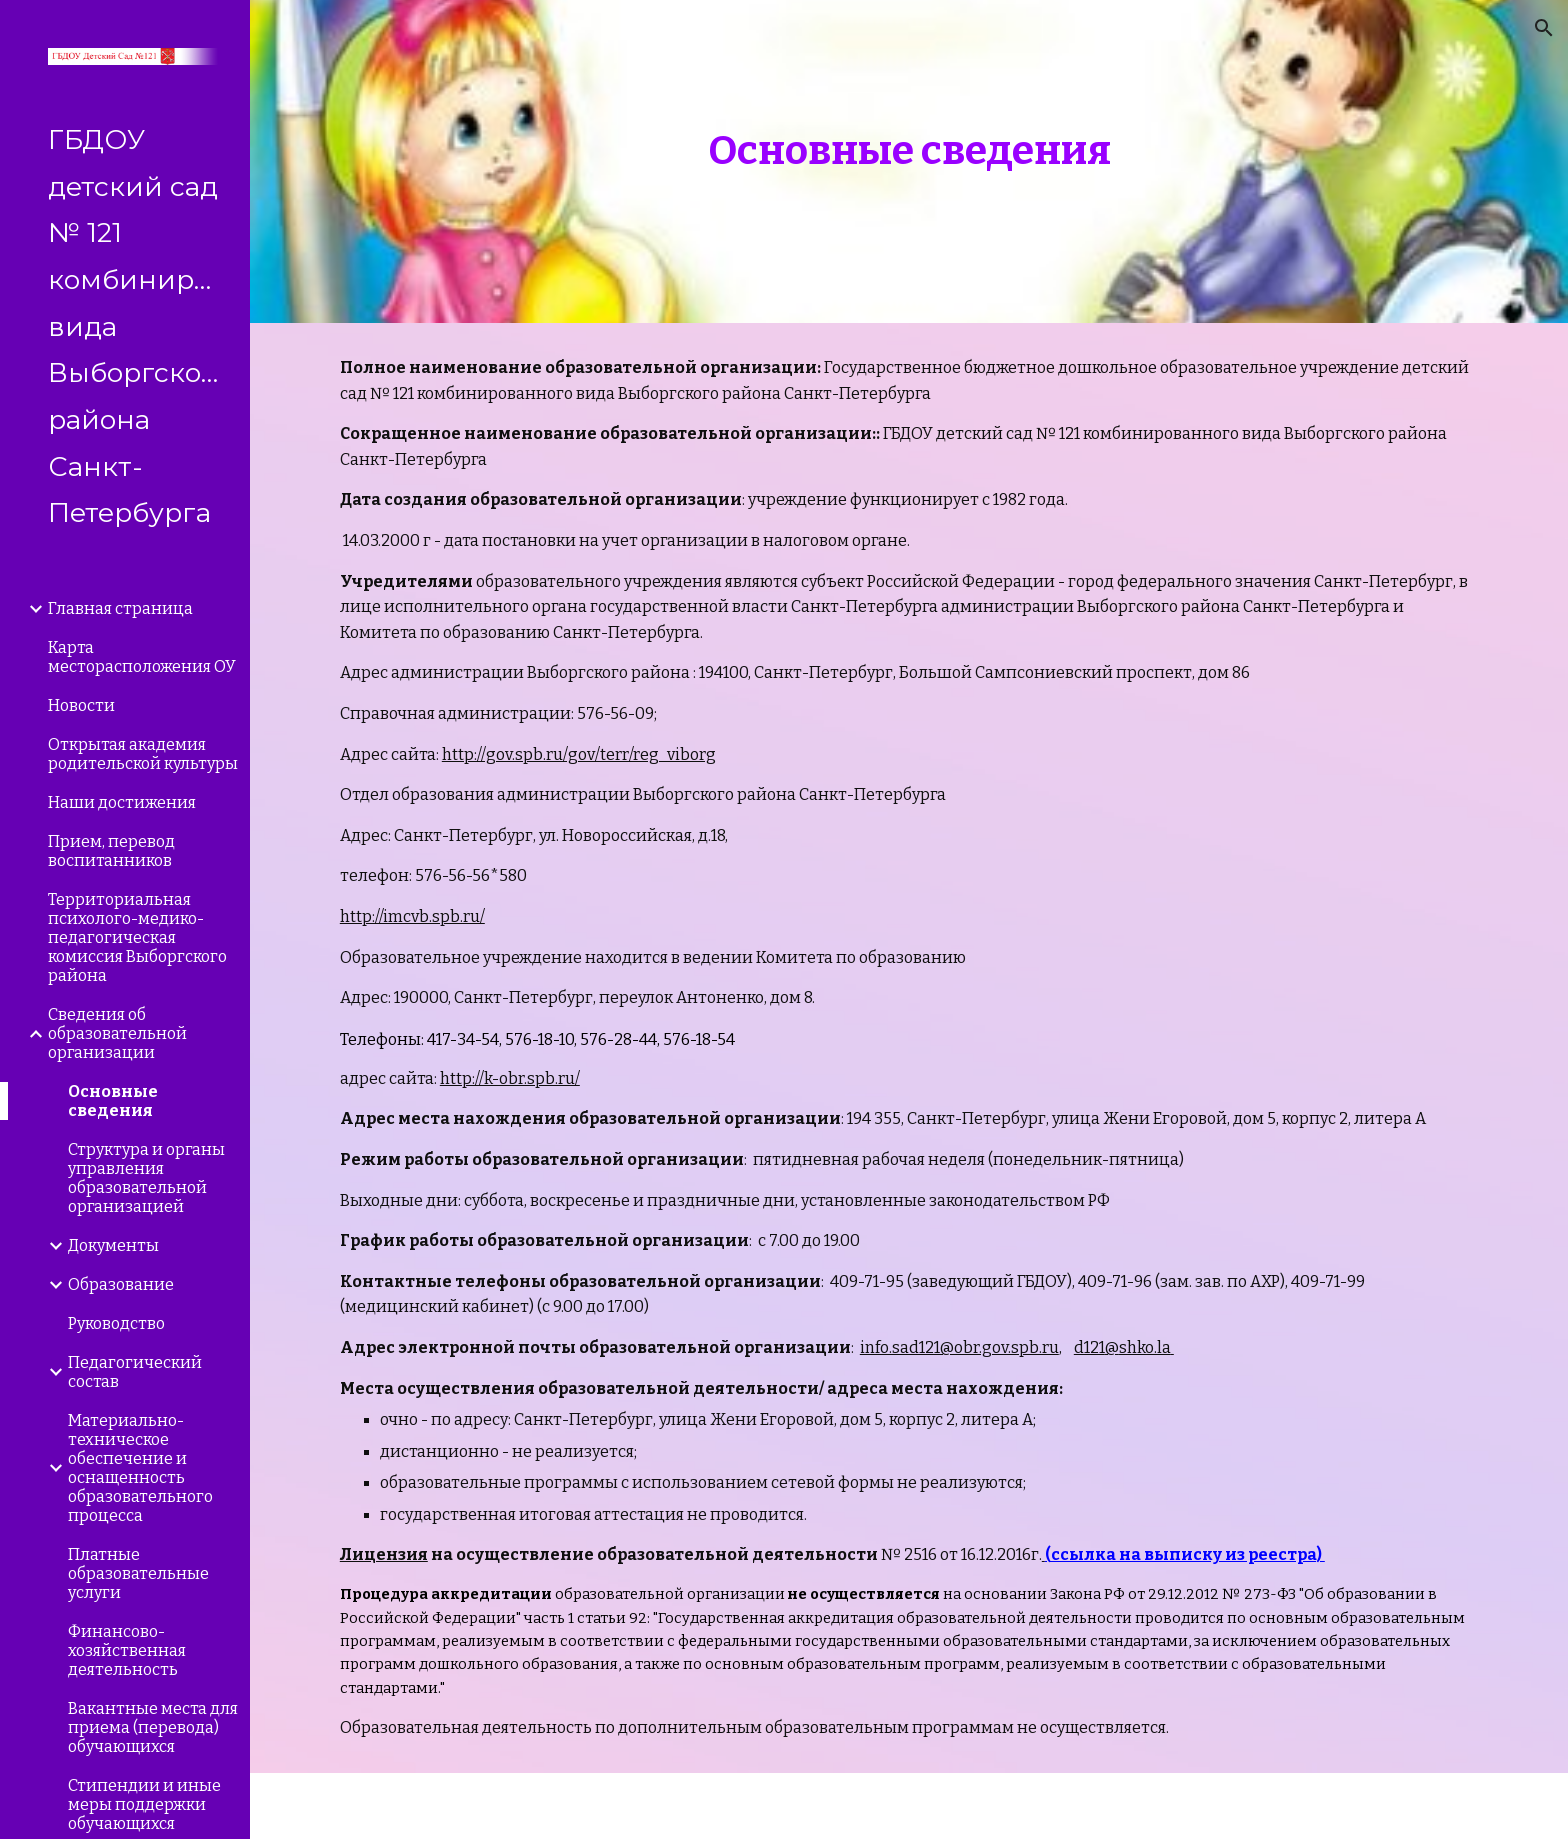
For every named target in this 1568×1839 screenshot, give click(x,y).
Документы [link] (113, 1245)
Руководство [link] (116, 1323)
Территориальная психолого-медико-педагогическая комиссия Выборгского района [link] (137, 937)
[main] (909, 161)
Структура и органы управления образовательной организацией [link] (146, 1178)
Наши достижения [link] (122, 802)
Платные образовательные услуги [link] (138, 1573)
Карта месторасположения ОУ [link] (142, 657)
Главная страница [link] (120, 608)
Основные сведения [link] (113, 1101)
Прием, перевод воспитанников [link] (111, 851)
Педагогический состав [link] (135, 1372)
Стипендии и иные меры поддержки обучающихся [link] (144, 1804)
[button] (1544, 28)
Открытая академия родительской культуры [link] (143, 754)
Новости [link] (81, 705)
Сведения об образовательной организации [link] (117, 1033)
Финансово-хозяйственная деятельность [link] (127, 1650)
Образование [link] (121, 1284)
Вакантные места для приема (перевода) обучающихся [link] (153, 1727)
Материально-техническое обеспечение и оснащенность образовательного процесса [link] (140, 1468)
